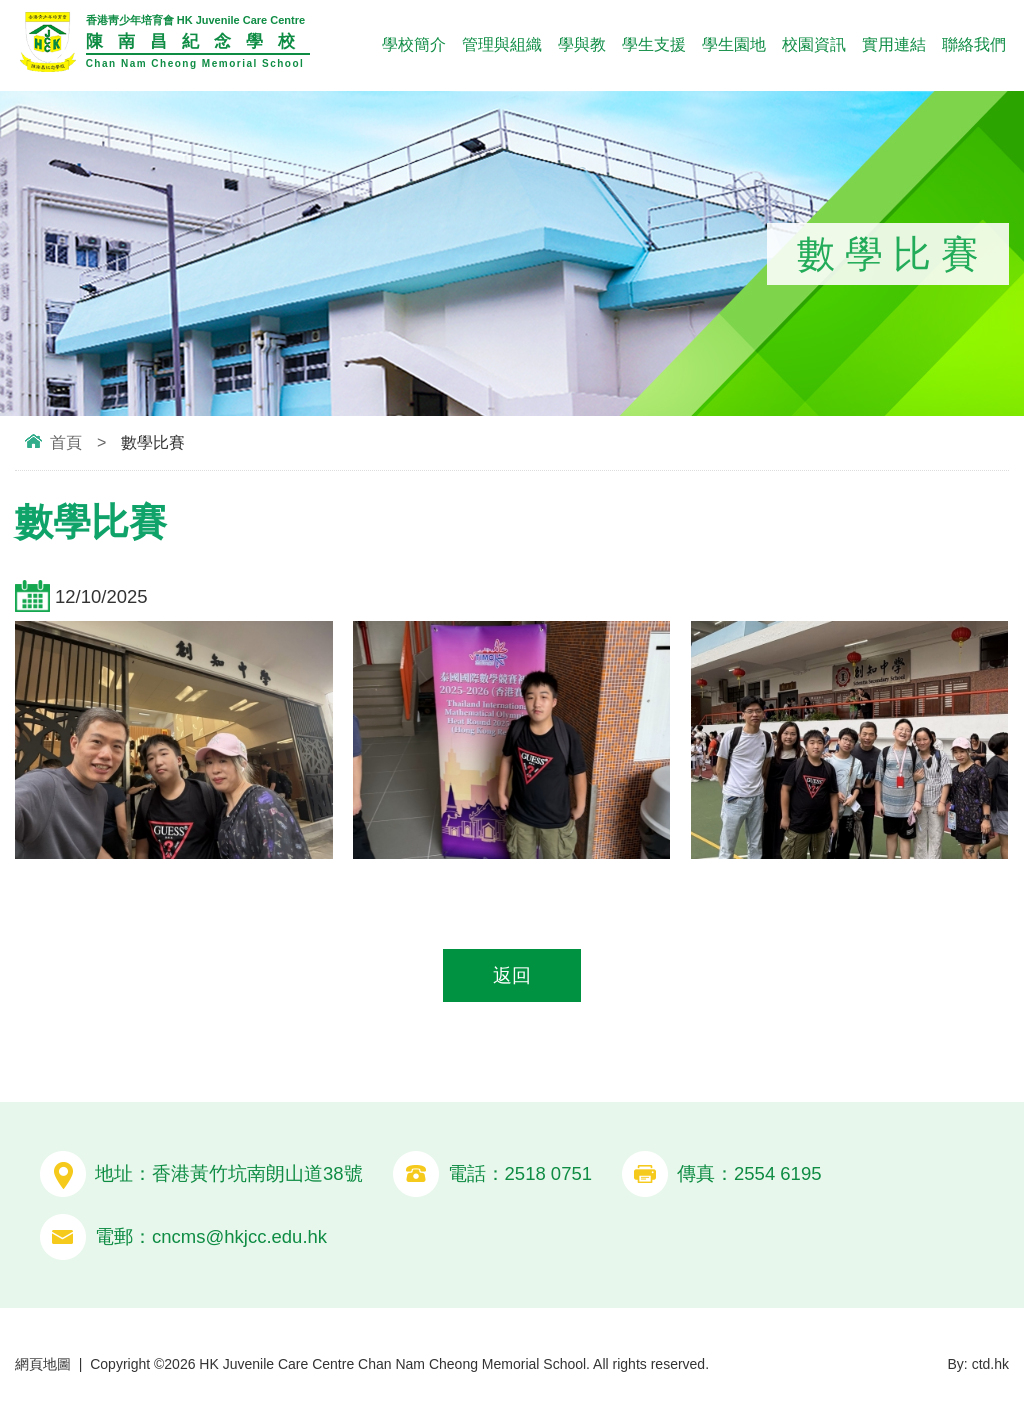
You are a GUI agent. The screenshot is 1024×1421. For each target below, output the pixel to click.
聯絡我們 (974, 44)
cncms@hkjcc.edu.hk (239, 1236)
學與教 (582, 44)
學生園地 (734, 44)
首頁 (66, 442)
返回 (512, 975)
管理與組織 (502, 44)
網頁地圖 (43, 1364)
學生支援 (654, 44)
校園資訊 (814, 44)
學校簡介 (414, 44)
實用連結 (894, 44)
